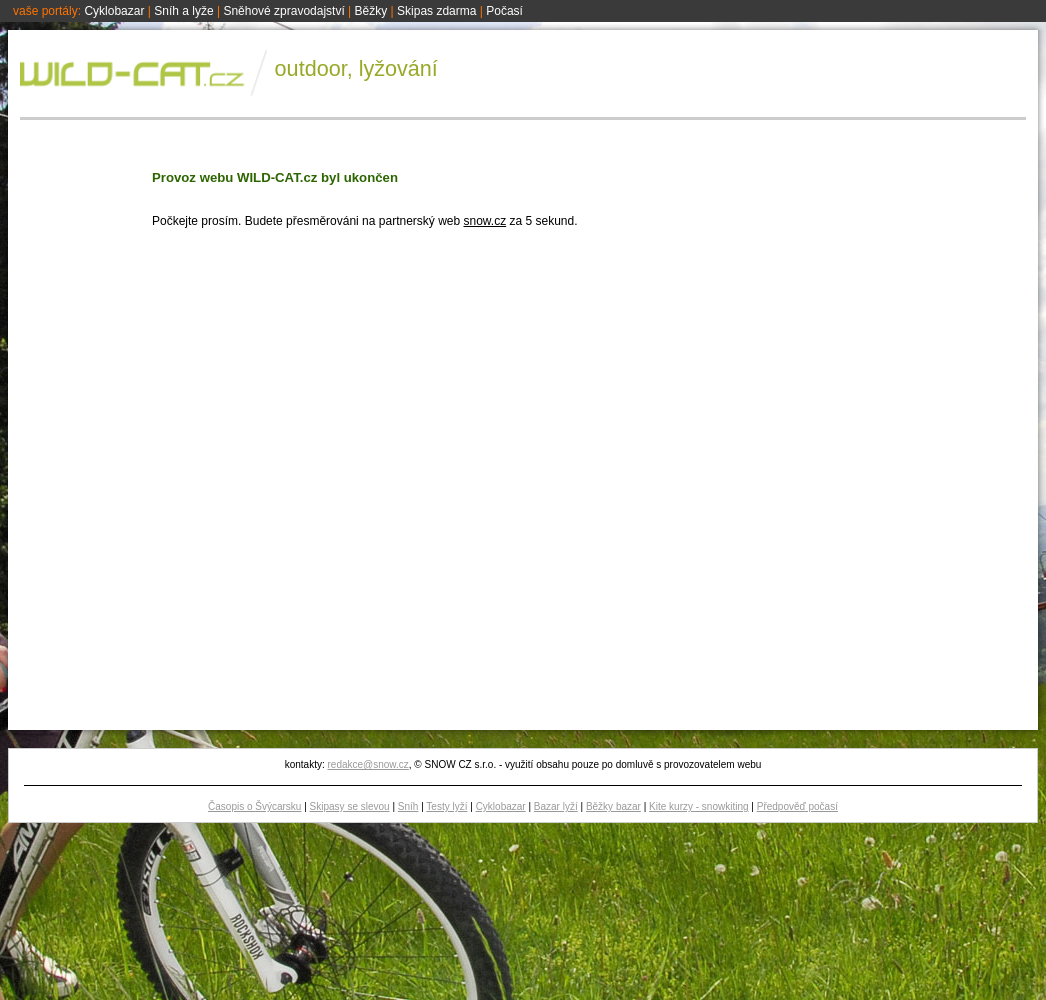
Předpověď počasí (797, 806)
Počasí (504, 11)
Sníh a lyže (183, 11)
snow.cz (484, 221)
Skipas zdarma (436, 11)
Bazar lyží (556, 806)
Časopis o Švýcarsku (254, 806)
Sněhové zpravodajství (283, 11)
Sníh (408, 806)
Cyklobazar (114, 11)
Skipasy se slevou (350, 806)
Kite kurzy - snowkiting (698, 806)
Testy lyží (446, 806)
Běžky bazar (613, 806)
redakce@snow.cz (367, 764)
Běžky (371, 11)
